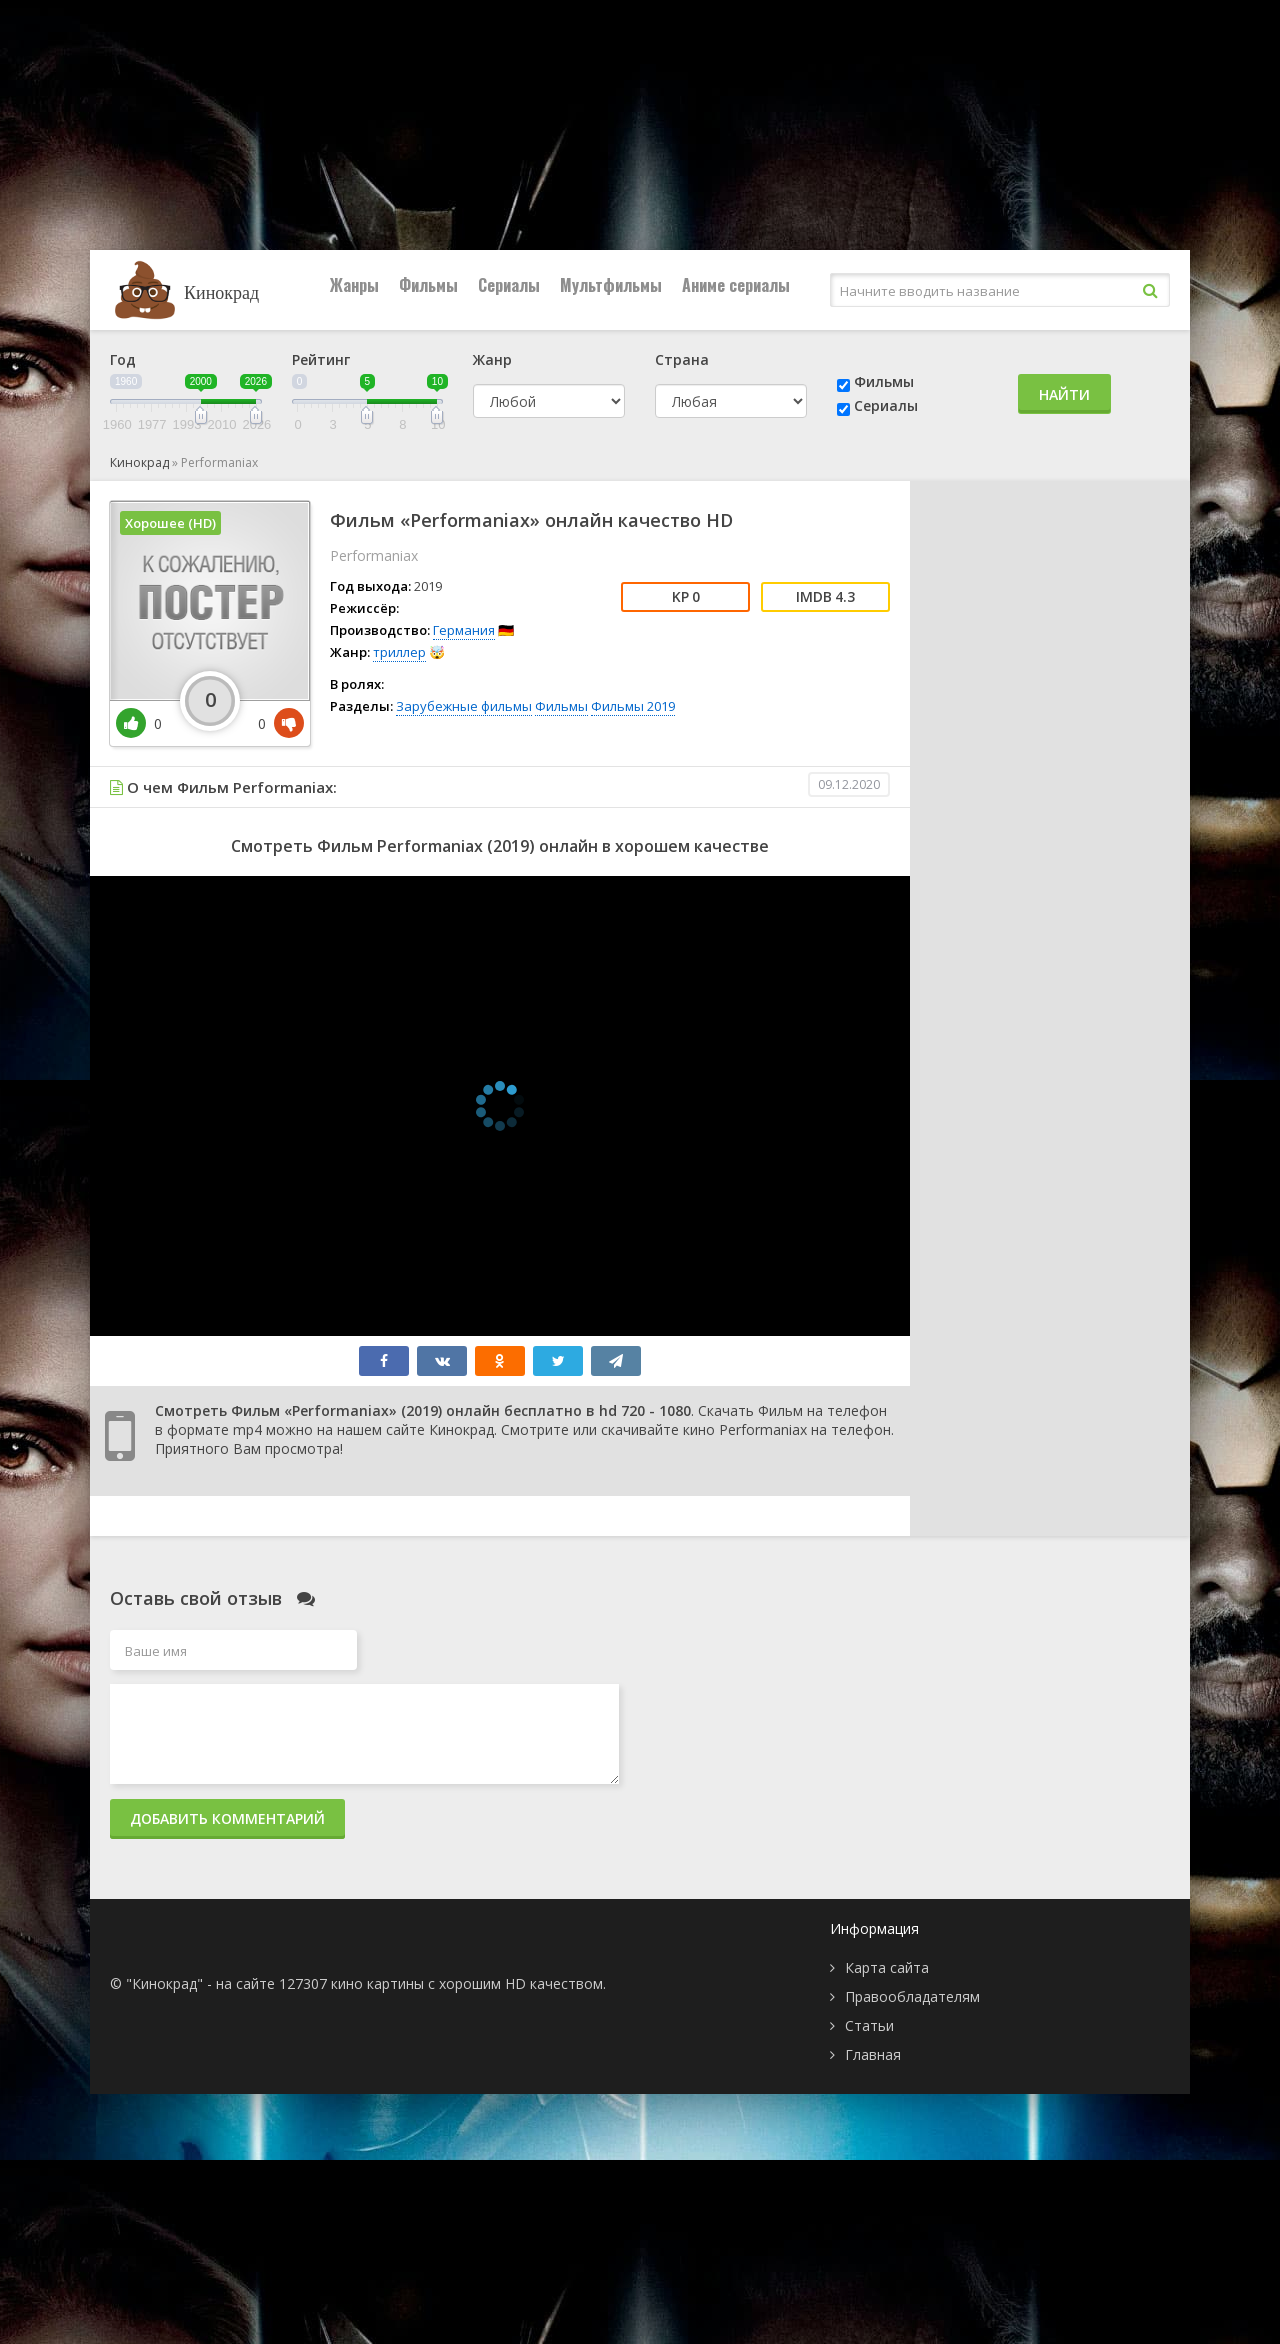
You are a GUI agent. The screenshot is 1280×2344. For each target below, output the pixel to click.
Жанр (492, 359)
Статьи (869, 2025)
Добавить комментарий (227, 1818)
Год (123, 359)
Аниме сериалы (736, 285)
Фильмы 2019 (633, 706)
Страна (682, 359)
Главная (873, 2054)
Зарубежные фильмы (464, 706)
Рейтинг (321, 359)
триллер (399, 652)
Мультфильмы (611, 285)
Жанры (354, 285)
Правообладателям (912, 1996)
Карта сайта (887, 1967)
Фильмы (428, 285)
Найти (1064, 394)
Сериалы (509, 285)
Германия (464, 630)
